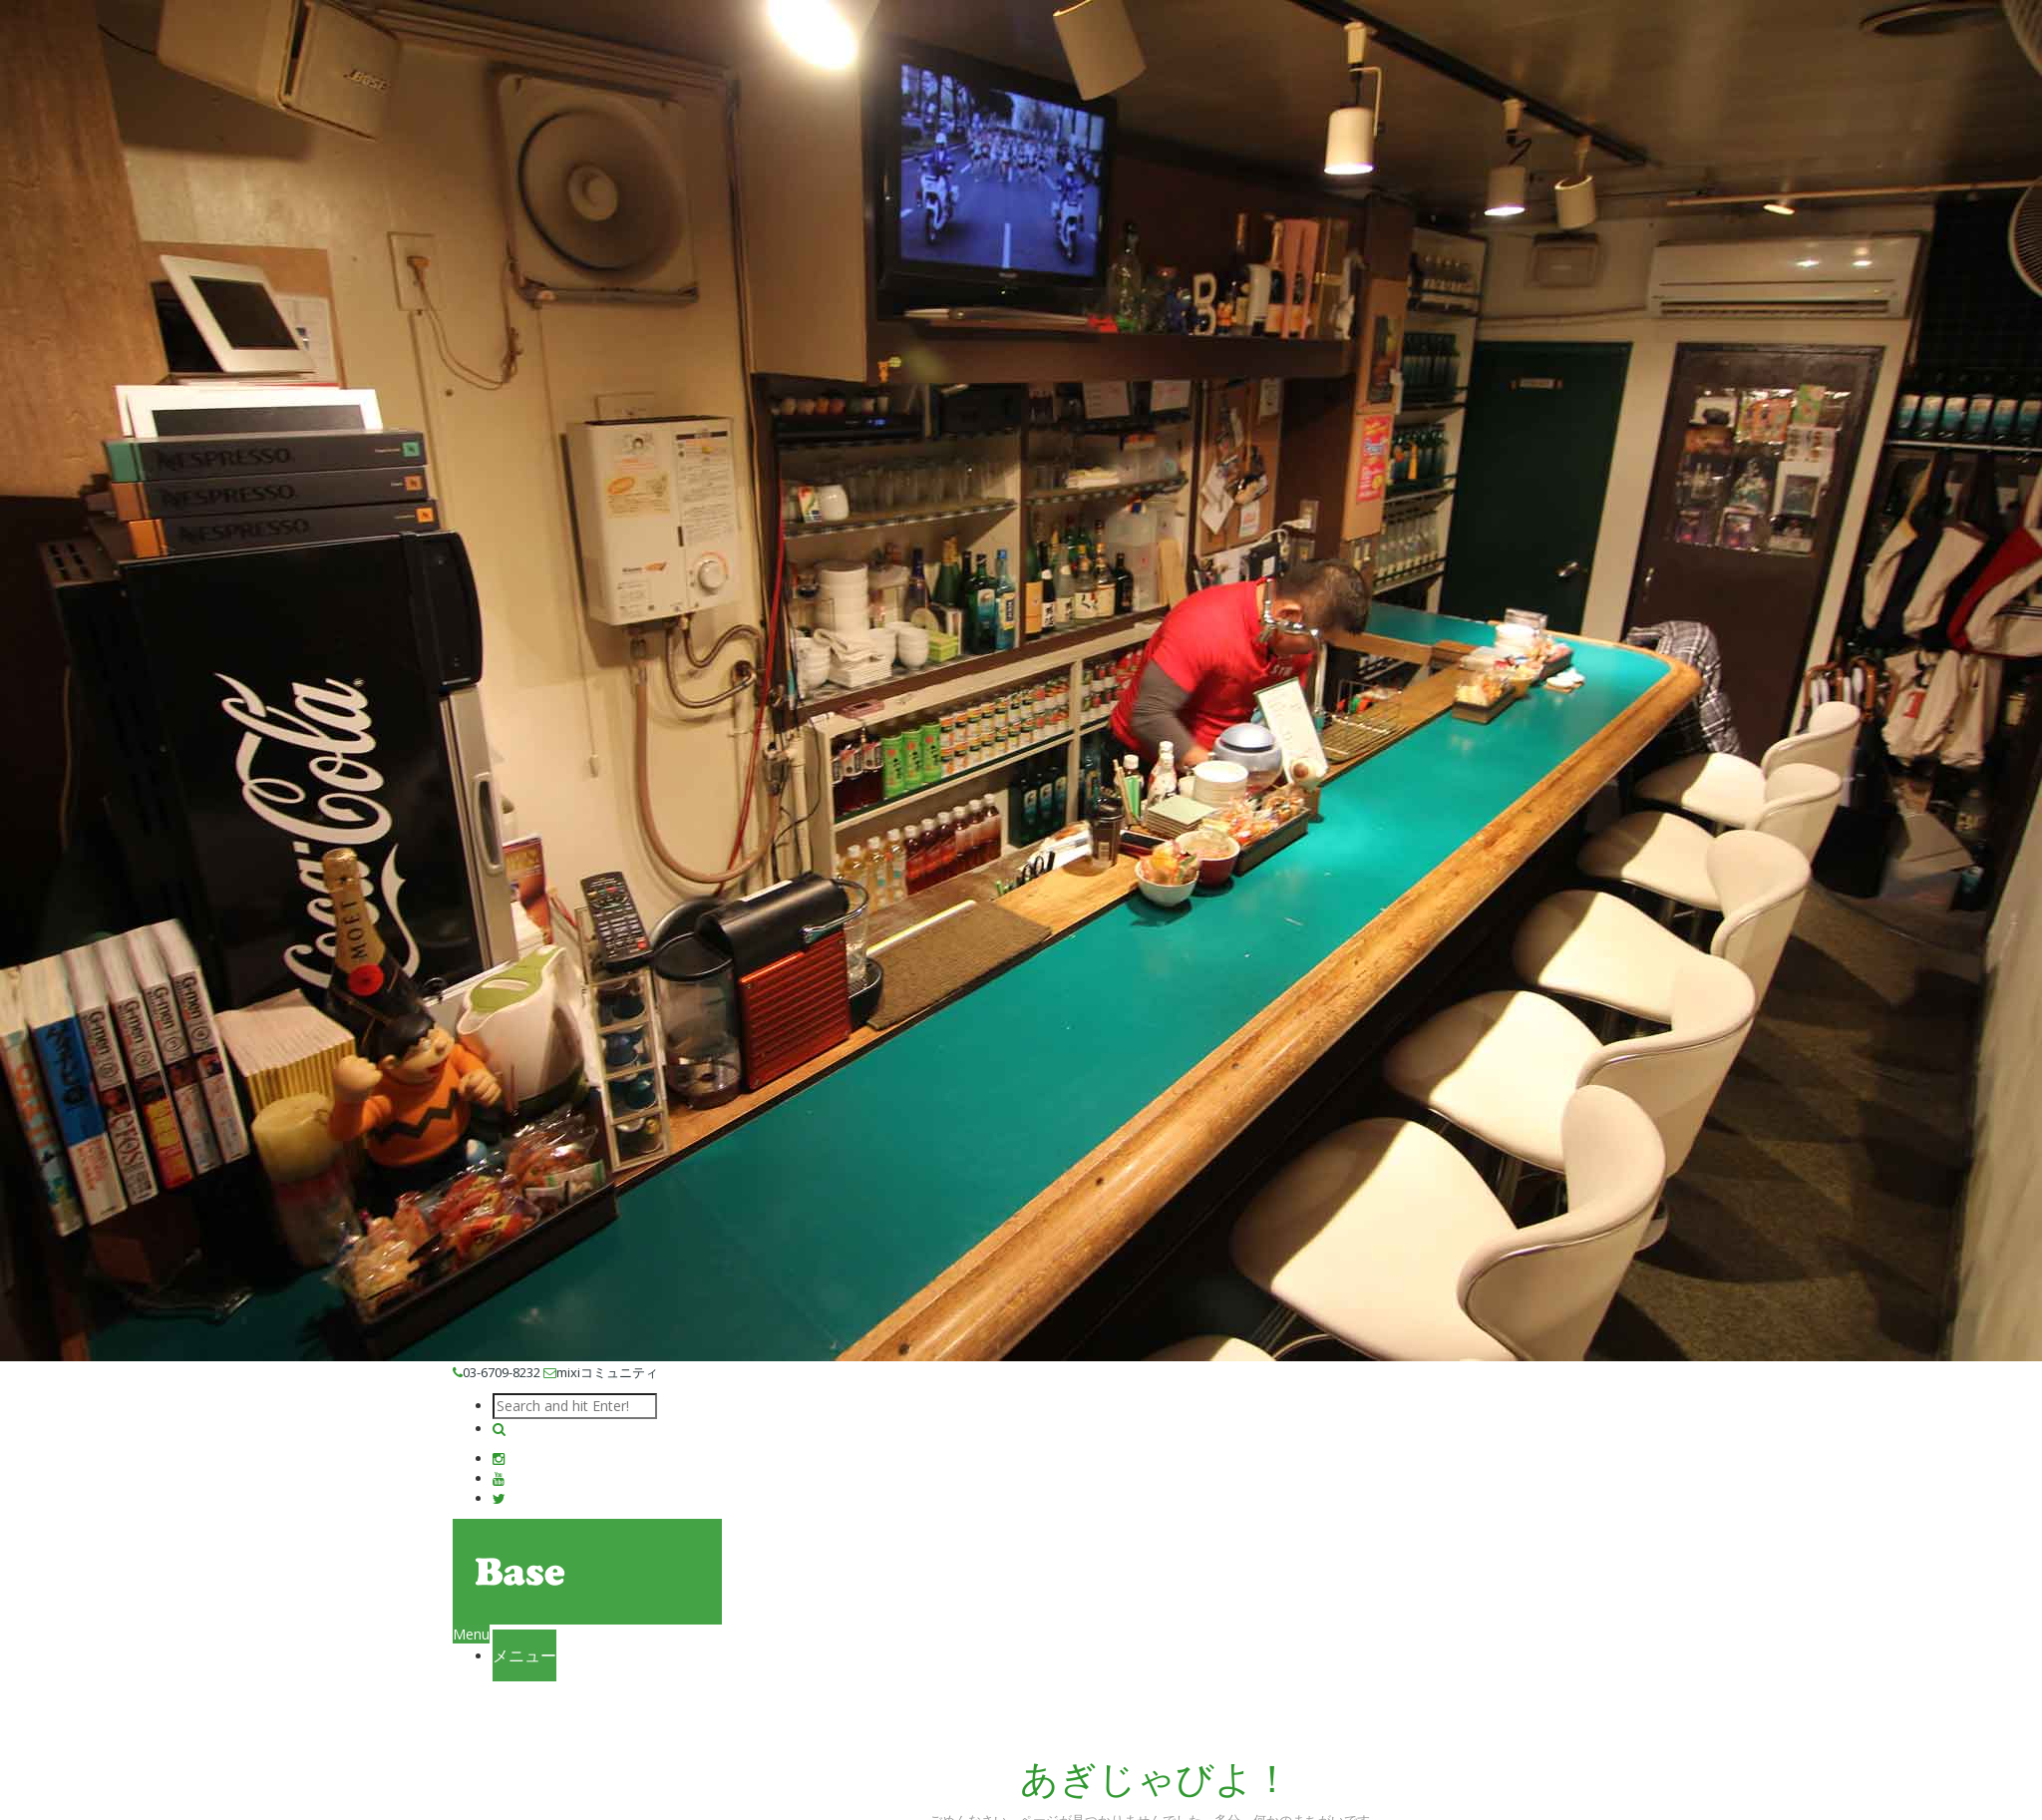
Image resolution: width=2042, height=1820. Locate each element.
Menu (471, 1634)
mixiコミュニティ (600, 1372)
